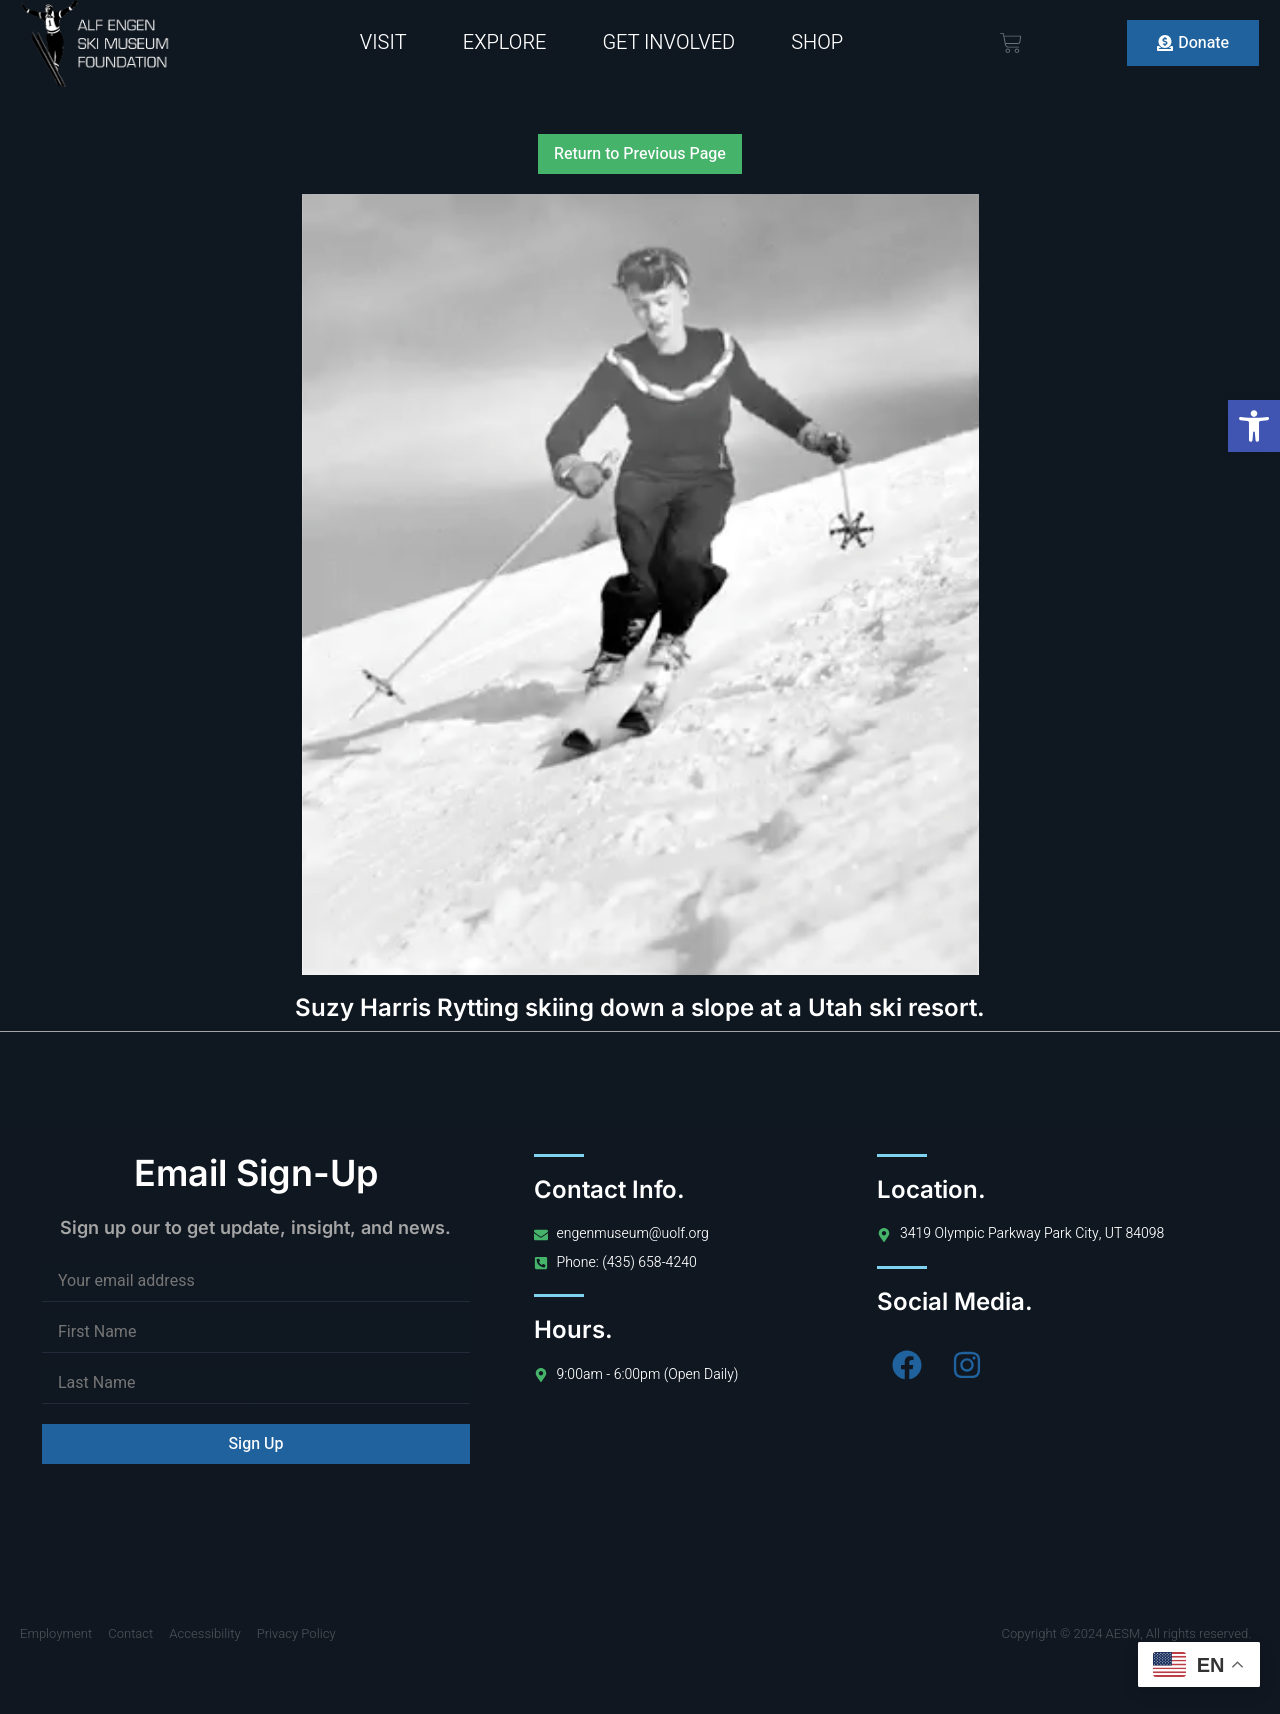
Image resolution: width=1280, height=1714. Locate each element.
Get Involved (668, 42)
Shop (817, 42)
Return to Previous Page (640, 154)
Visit (383, 42)
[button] (1254, 426)
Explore (505, 42)
